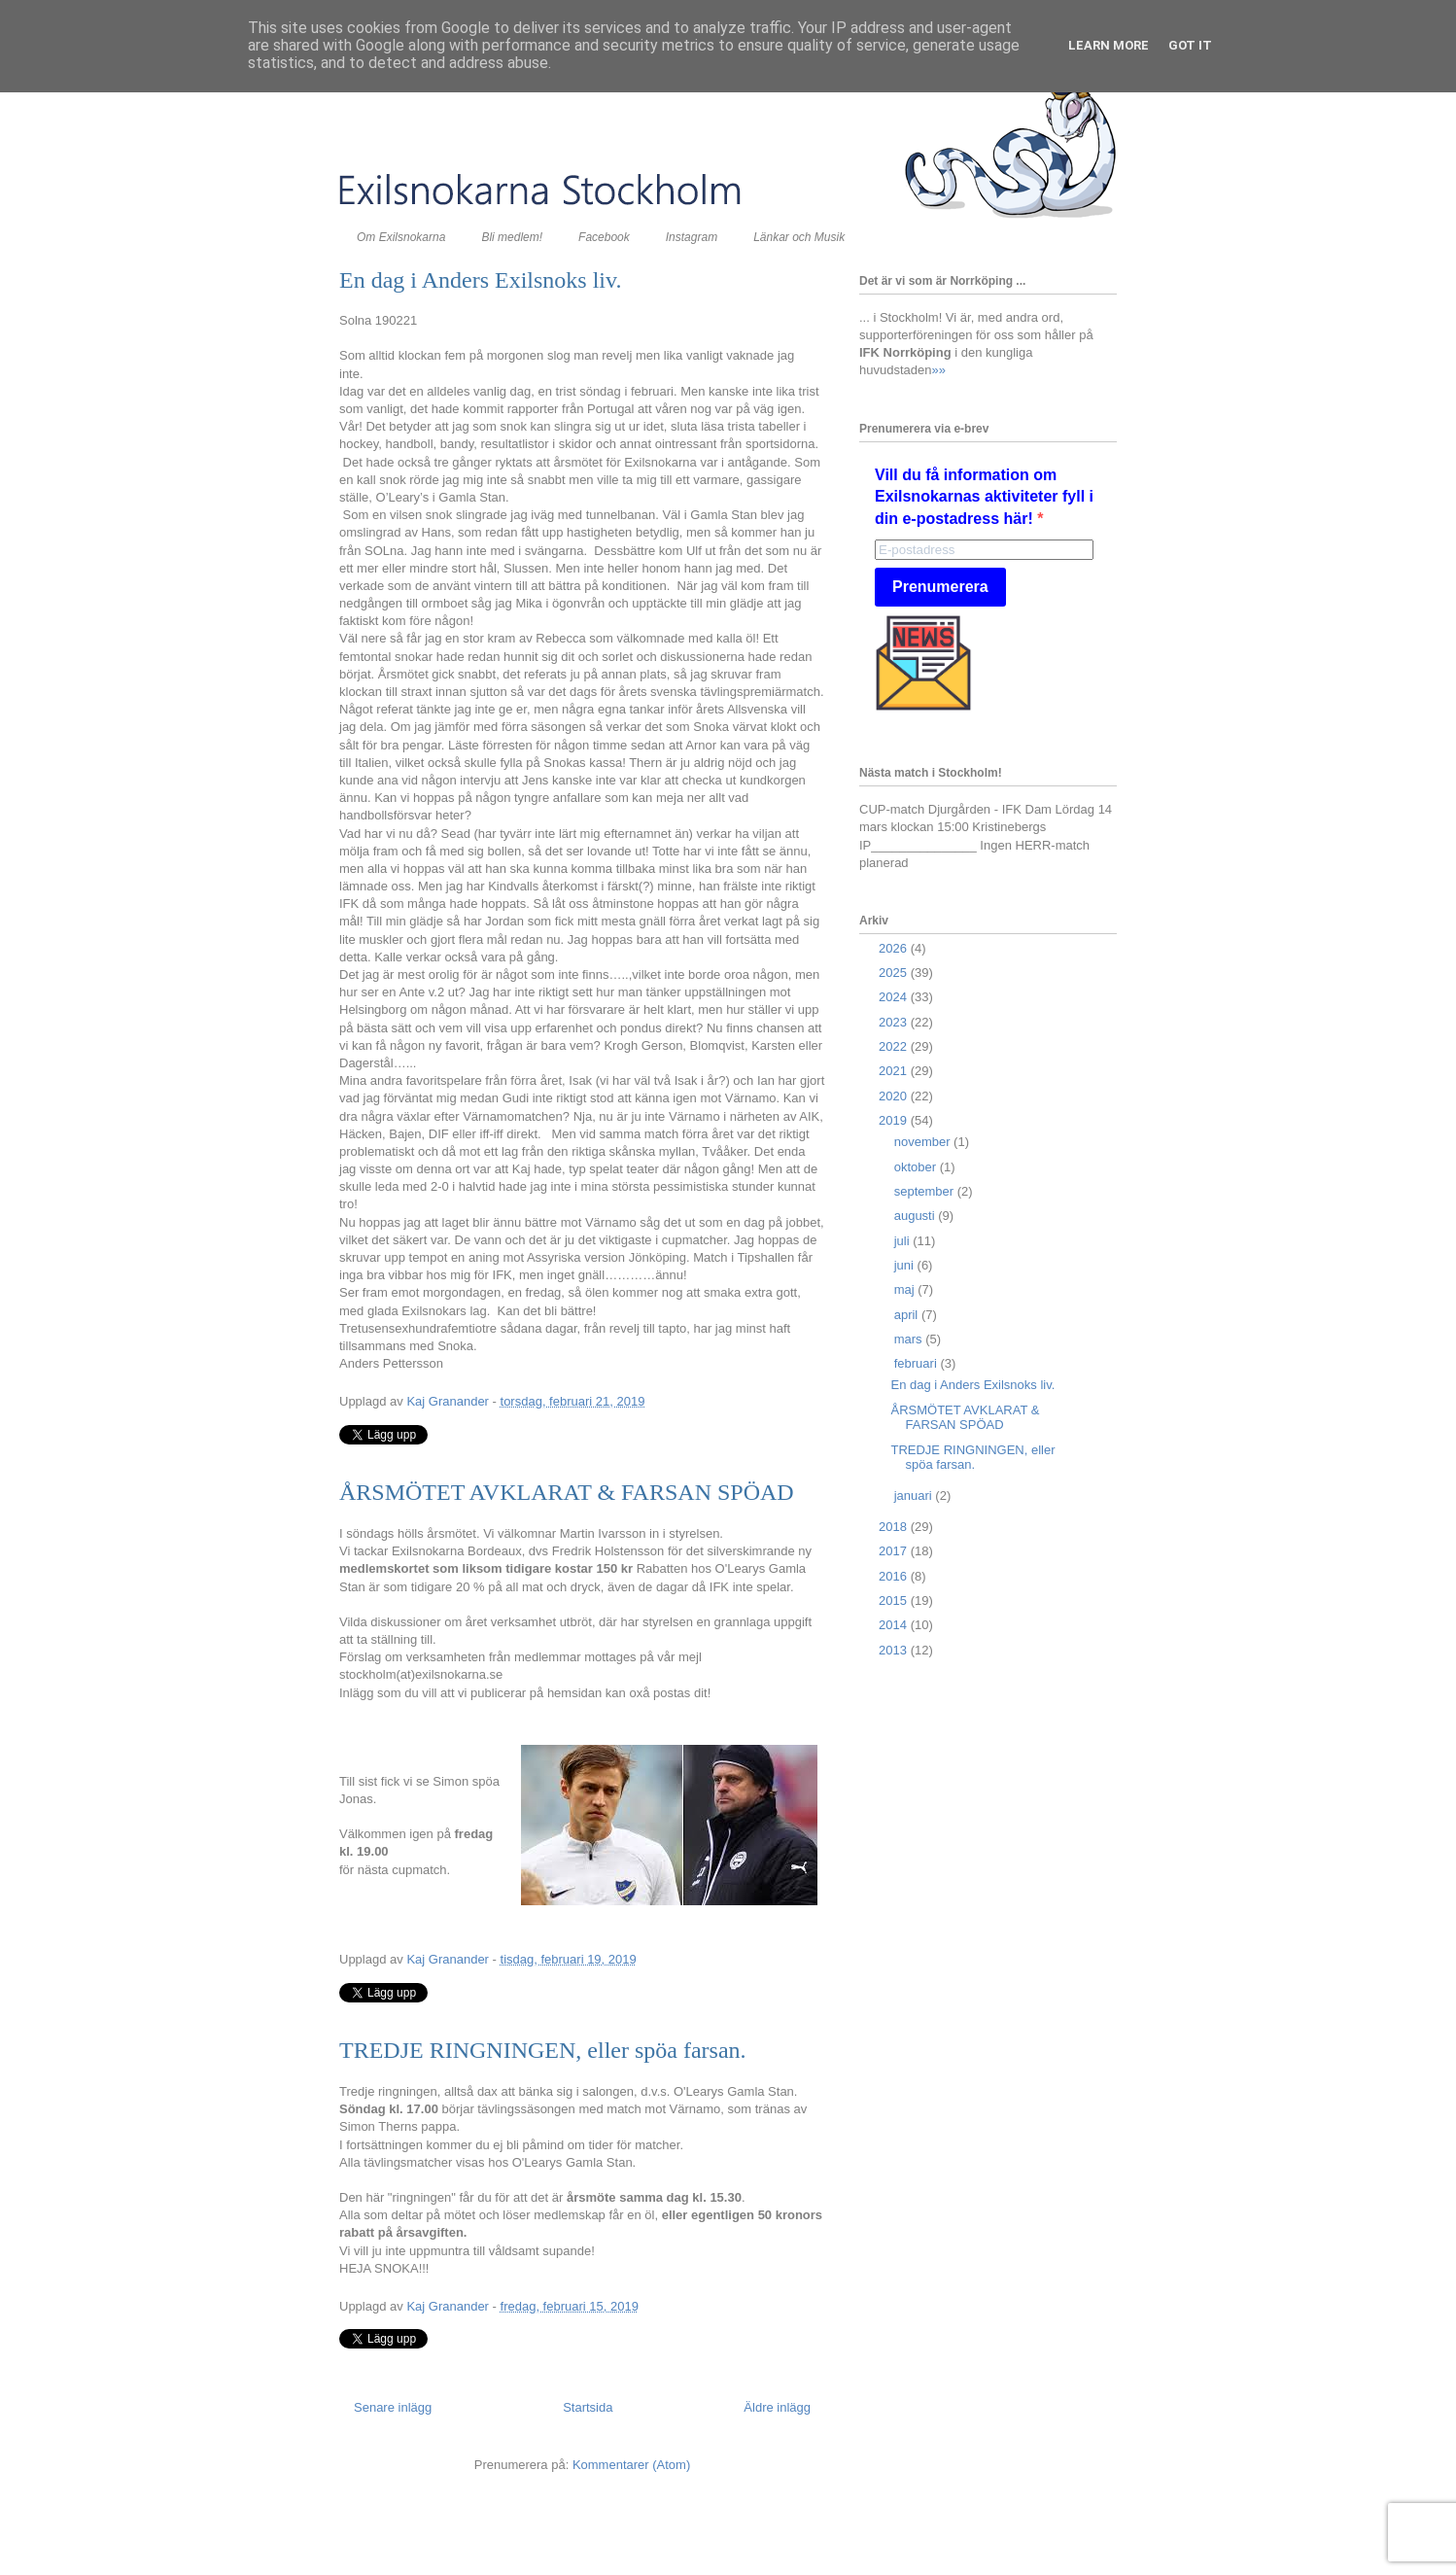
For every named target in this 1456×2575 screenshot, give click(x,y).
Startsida (587, 2407)
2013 (895, 1650)
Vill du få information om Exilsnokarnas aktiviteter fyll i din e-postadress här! (984, 497)
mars (910, 1339)
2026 (895, 948)
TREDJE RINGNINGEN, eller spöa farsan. (542, 2050)
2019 (895, 1120)
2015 (895, 1600)
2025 (895, 972)
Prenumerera (940, 586)
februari (917, 1363)
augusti (916, 1215)
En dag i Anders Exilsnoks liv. (480, 280)
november (923, 1141)
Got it (1190, 45)
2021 (895, 1070)
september (925, 1191)
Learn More (1108, 45)
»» (938, 370)
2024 (895, 997)
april (907, 1314)
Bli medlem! (511, 237)
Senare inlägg (393, 2407)
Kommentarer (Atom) (631, 2464)
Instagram (691, 237)
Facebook (604, 237)
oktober (917, 1167)
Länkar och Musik (799, 237)
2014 (895, 1625)
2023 (895, 1022)
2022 (895, 1046)
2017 (895, 1551)
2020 (895, 1096)
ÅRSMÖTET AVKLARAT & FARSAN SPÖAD (566, 1492)
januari (915, 1495)
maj (906, 1289)
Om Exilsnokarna (401, 237)
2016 (895, 1576)
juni (906, 1265)
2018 (895, 1526)
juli (904, 1241)
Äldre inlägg (777, 2407)
